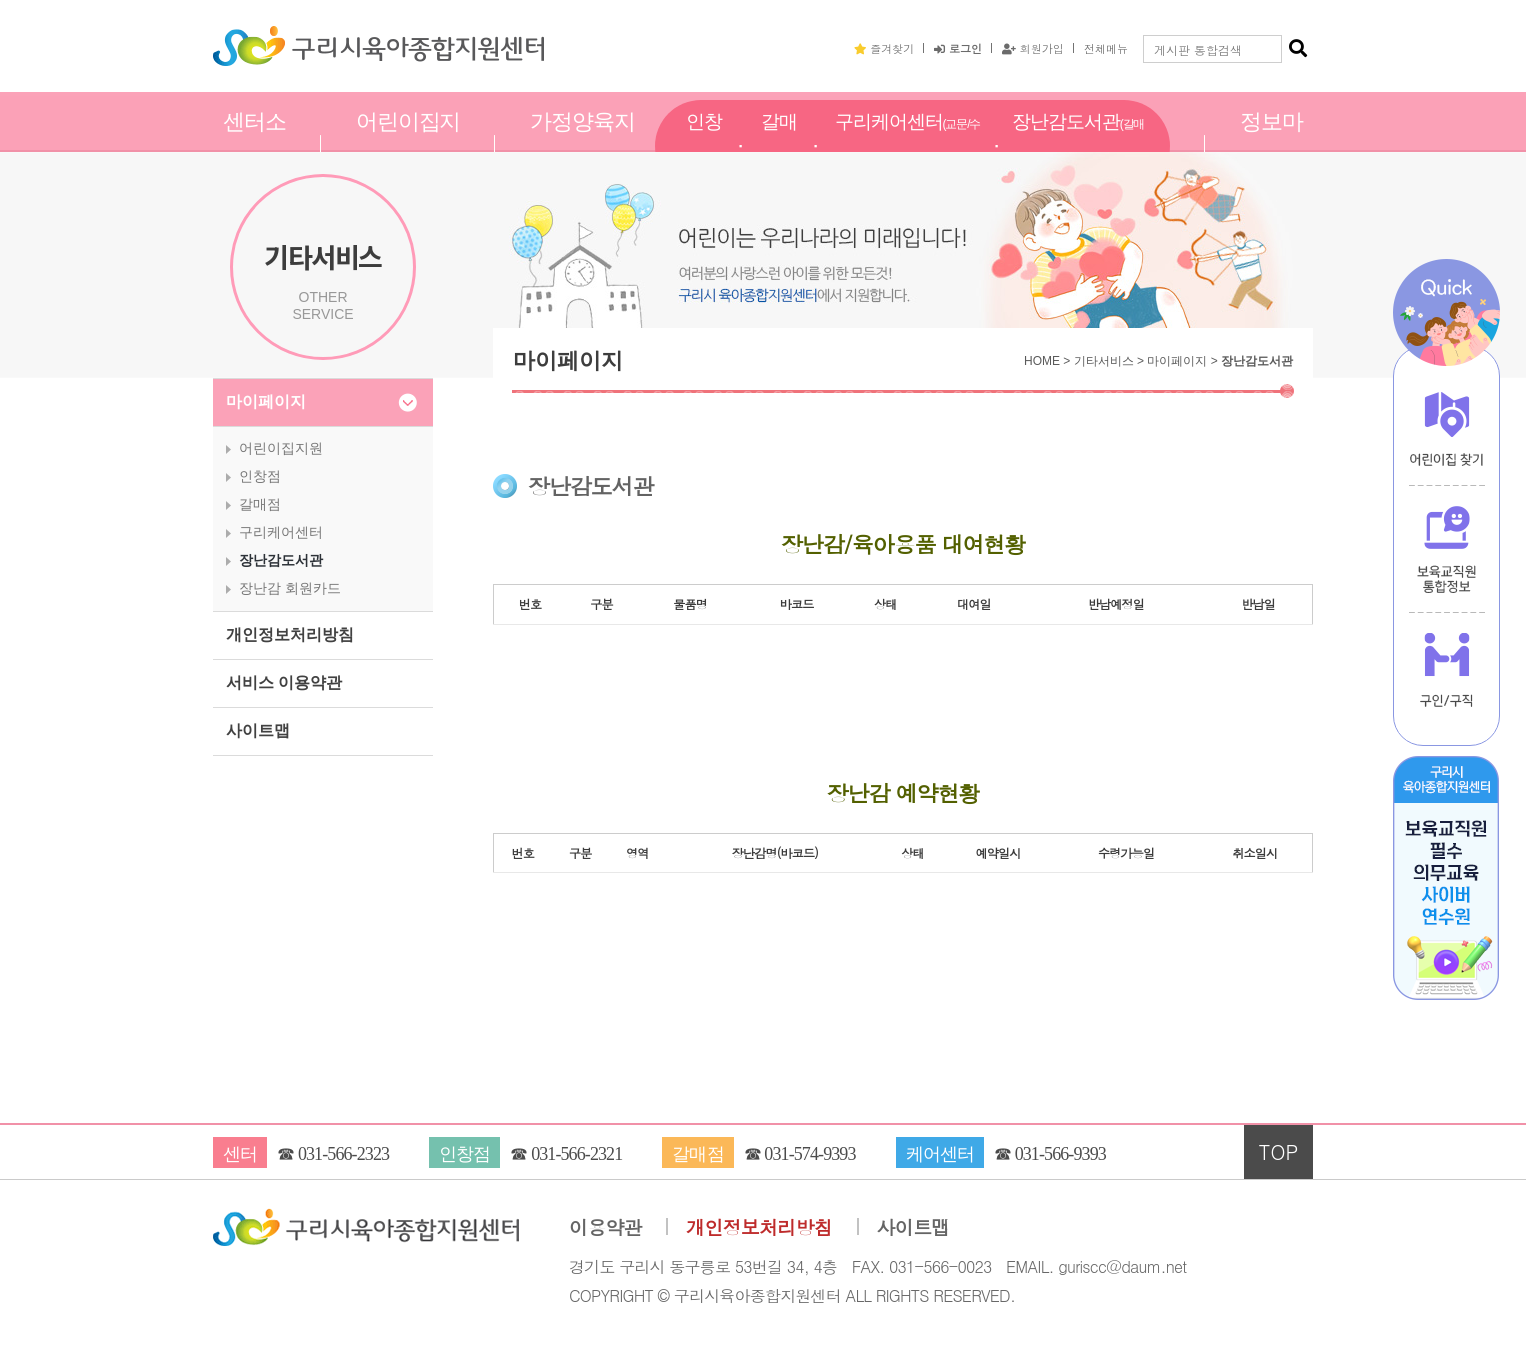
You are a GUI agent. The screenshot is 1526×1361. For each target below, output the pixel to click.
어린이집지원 (408, 143)
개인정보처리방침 (290, 634)
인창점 (704, 143)
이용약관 (605, 1227)
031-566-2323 (343, 1154)
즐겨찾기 (884, 48)
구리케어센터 (907, 144)
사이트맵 (258, 730)
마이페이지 (266, 401)
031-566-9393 (1060, 1154)
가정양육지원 (582, 143)
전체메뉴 (1106, 48)
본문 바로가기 (0, 0)
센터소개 (254, 143)
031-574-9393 (809, 1154)
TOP (1279, 1151)
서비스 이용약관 (284, 682)
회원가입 (1033, 48)
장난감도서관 (1078, 144)
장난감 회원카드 (290, 588)
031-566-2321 (576, 1154)
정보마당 (1271, 143)
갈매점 (779, 143)
